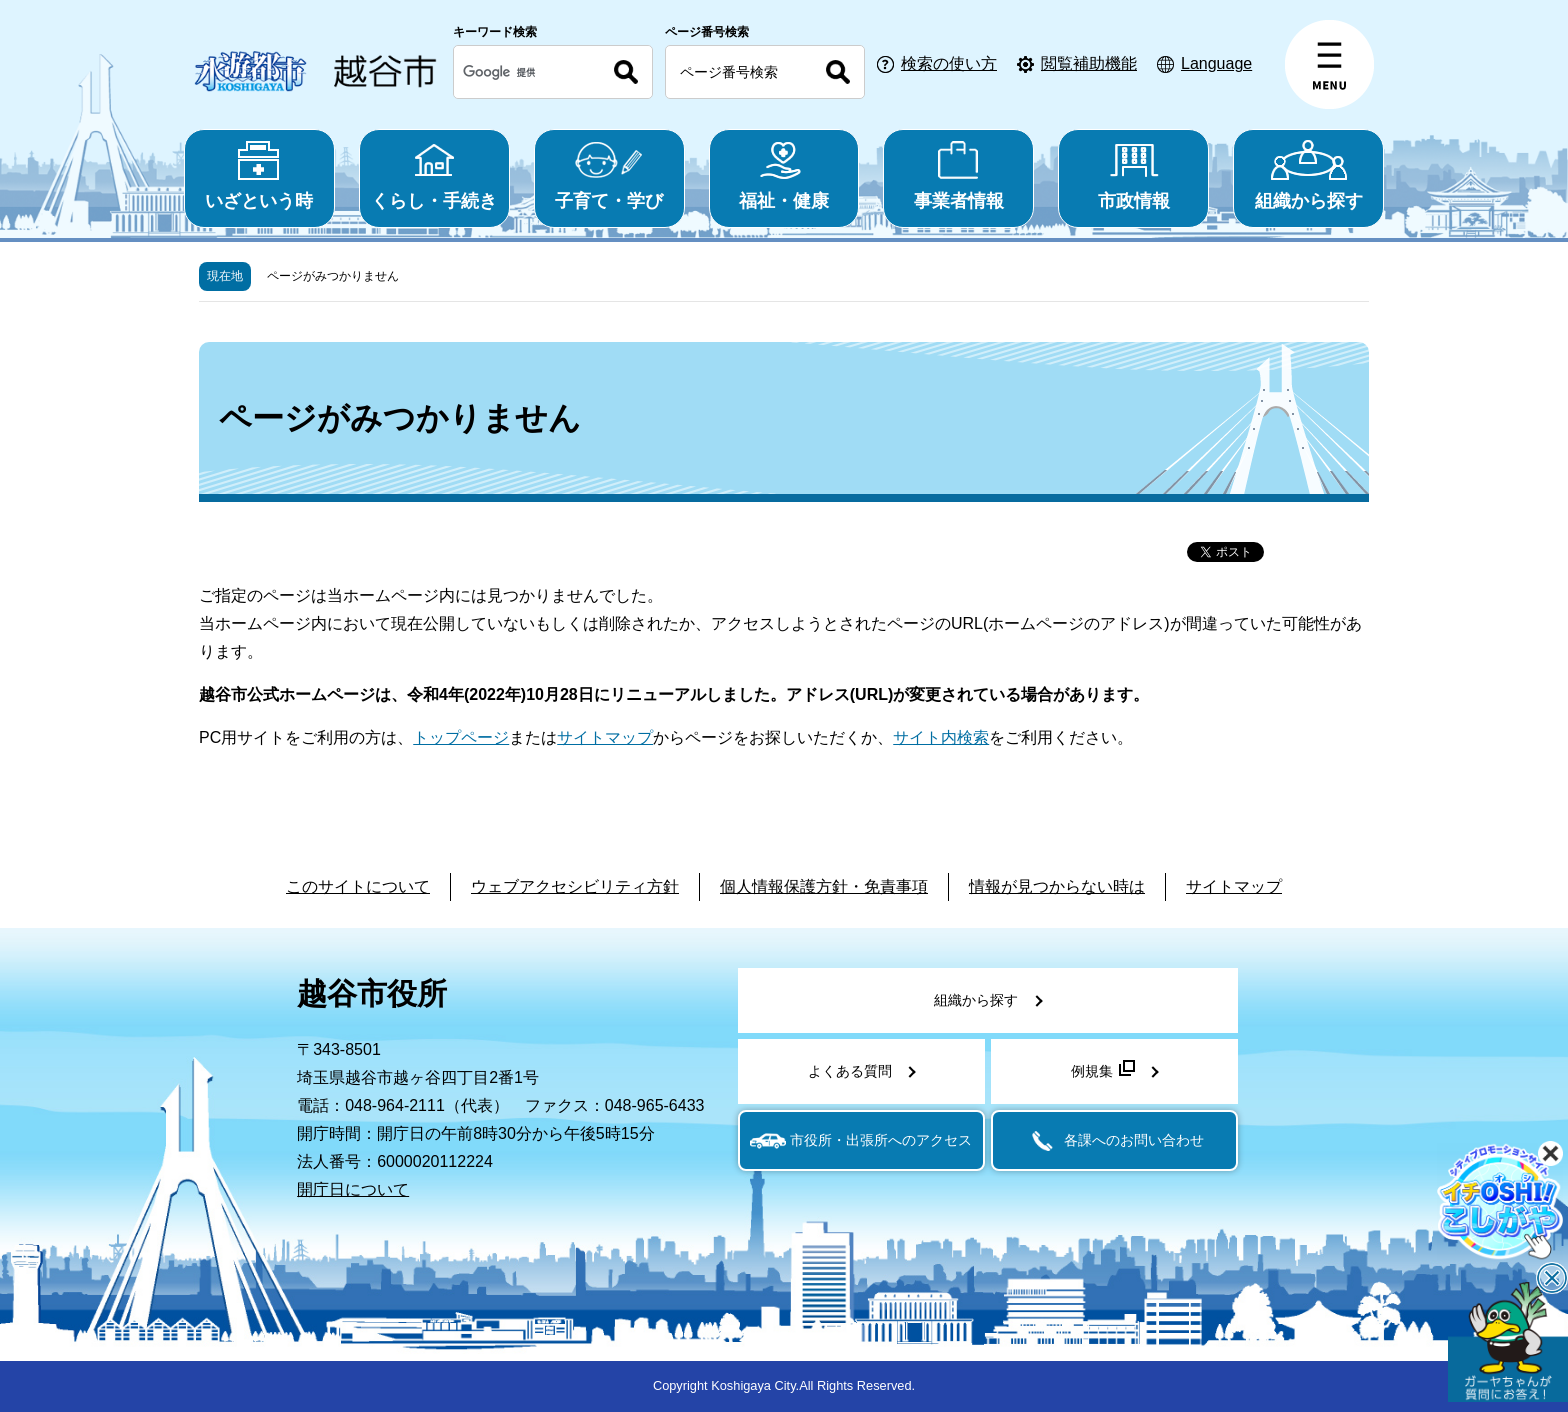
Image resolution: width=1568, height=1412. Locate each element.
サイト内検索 (941, 737)
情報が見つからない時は (1057, 886)
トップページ (461, 737)
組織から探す (1308, 175)
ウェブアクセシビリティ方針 (575, 886)
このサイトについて (358, 886)
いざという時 (259, 175)
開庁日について (353, 1189)
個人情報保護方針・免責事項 (824, 886)
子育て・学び (609, 175)
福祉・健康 (784, 175)
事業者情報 (958, 175)
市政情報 (1133, 175)
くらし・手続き (434, 175)
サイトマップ (605, 737)
